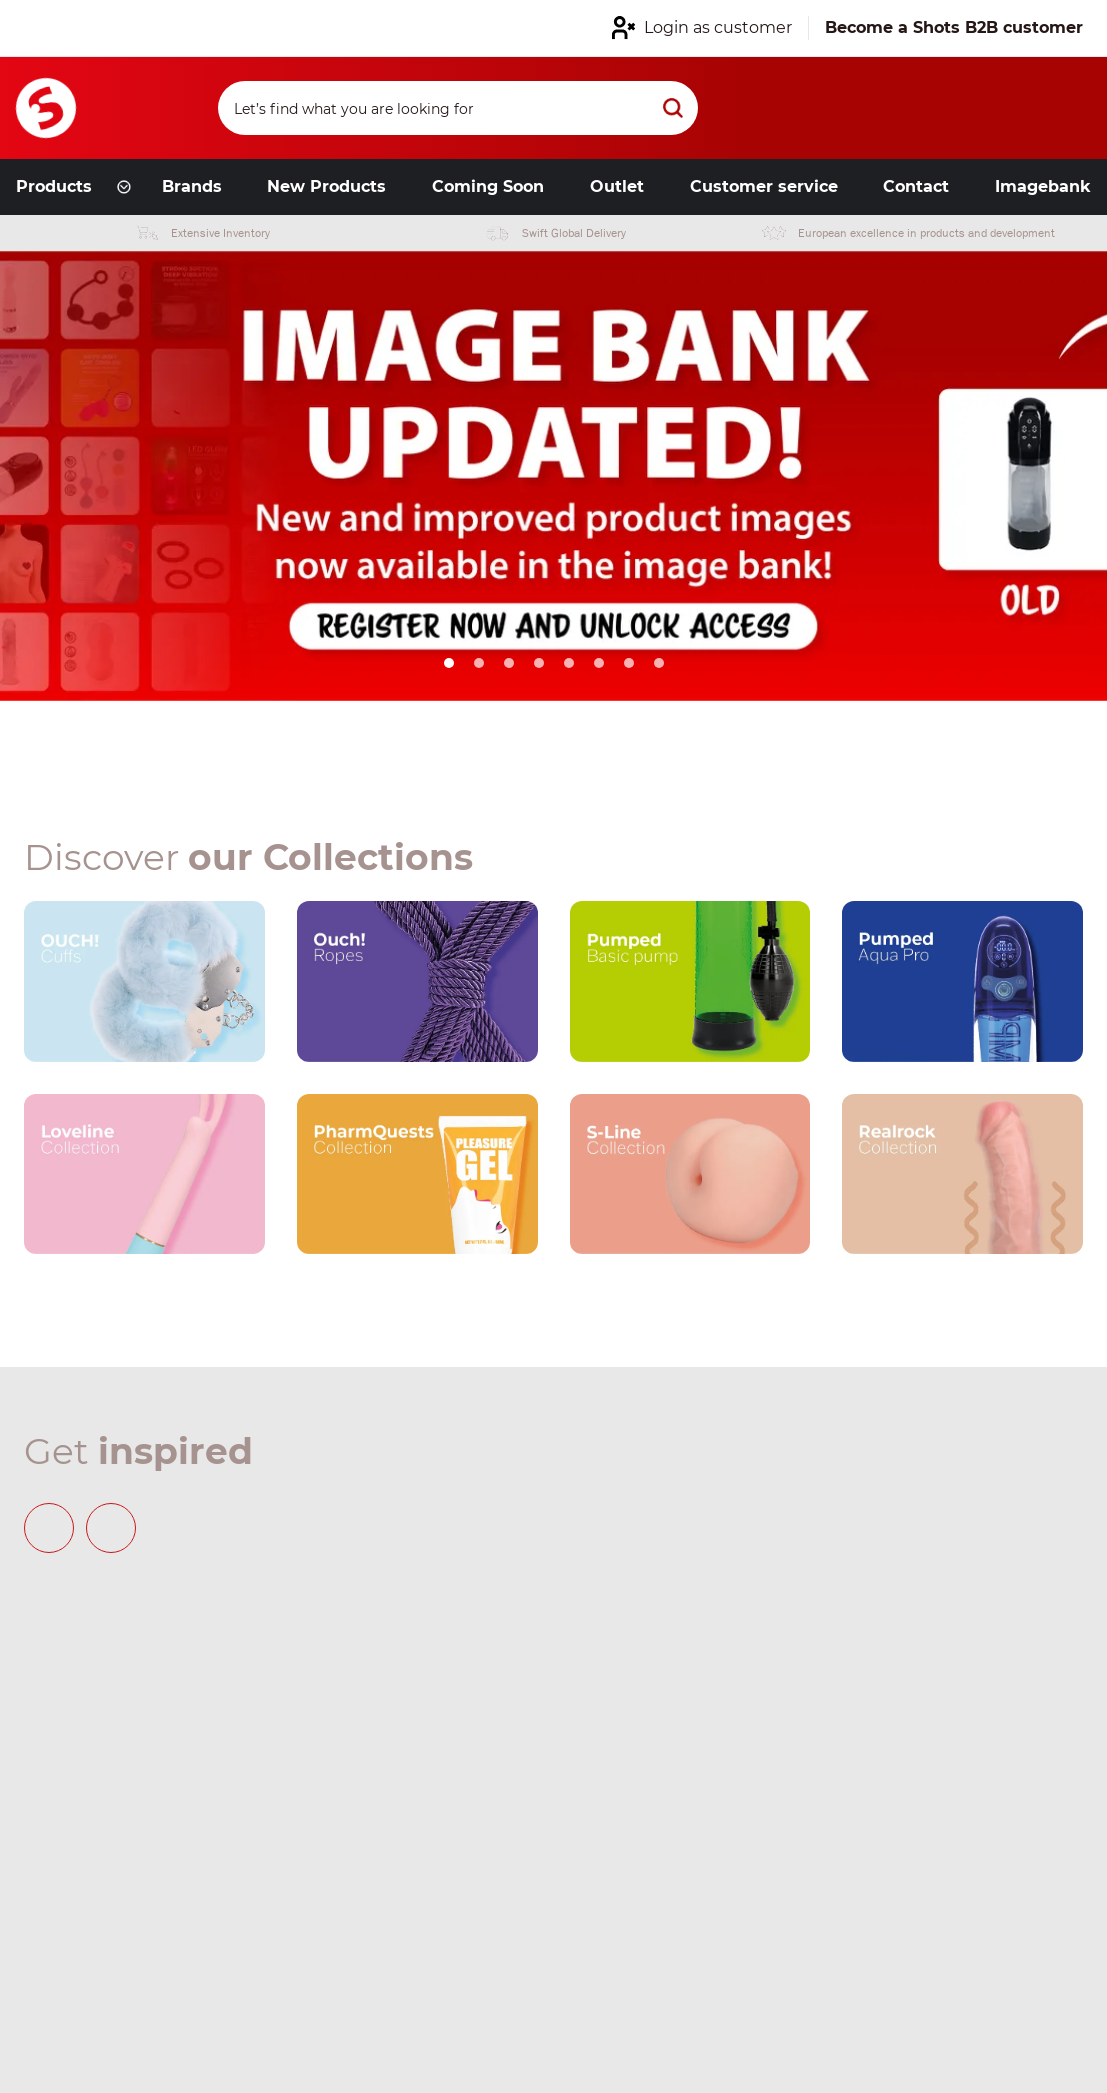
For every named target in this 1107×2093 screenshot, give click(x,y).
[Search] (458, 108)
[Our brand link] (144, 981)
